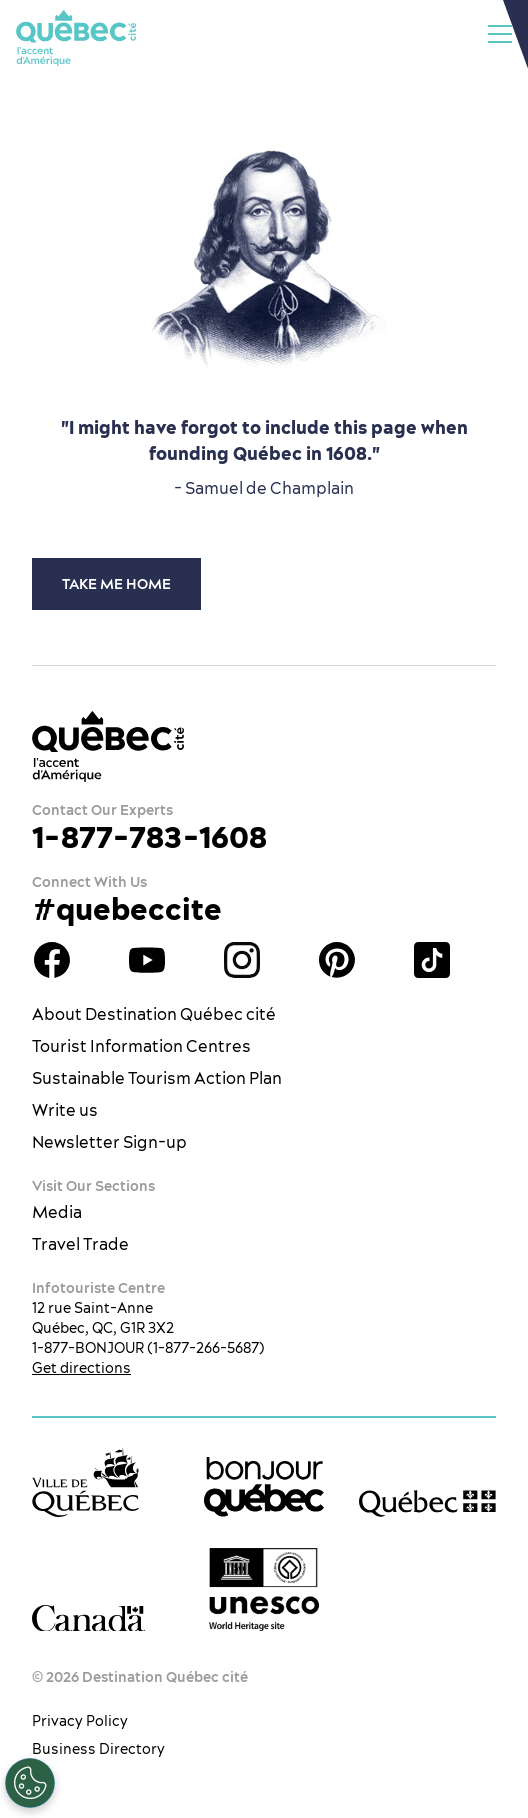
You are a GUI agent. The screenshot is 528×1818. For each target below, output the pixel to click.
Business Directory (98, 1749)
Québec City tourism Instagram (242, 960)
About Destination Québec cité (154, 1014)
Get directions (81, 1368)
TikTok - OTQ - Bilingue (432, 960)
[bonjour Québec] (264, 1487)
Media (57, 1212)
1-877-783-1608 (149, 837)
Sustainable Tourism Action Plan (157, 1078)
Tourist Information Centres (141, 1046)
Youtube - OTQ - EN (147, 960)
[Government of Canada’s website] (88, 1618)
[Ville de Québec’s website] (85, 1482)
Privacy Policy (80, 1721)
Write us (65, 1110)
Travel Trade (80, 1244)
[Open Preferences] (30, 1783)
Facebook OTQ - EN (52, 960)
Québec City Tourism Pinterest (337, 960)
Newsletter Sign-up (109, 1142)
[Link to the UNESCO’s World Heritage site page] (264, 1589)
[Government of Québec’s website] (427, 1503)
